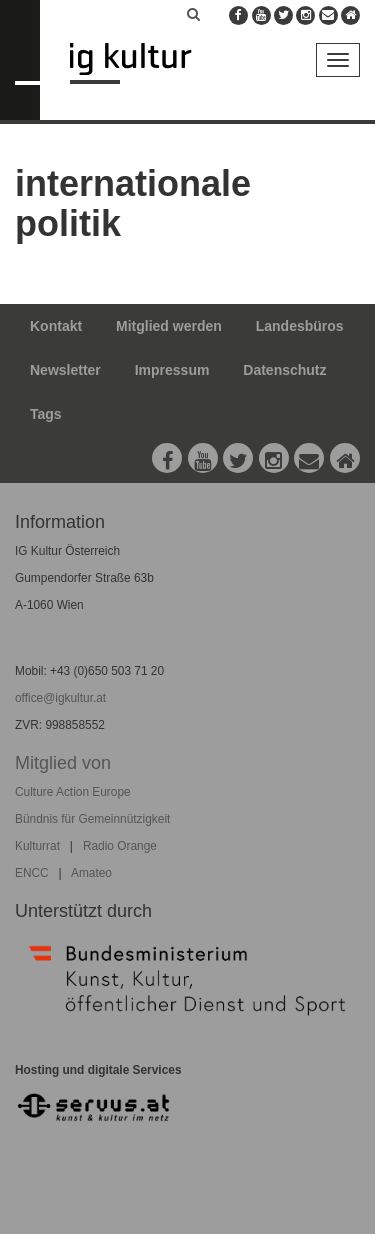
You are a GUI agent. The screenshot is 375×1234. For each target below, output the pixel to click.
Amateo (91, 873)
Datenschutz (284, 370)
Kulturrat (37, 846)
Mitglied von (63, 763)
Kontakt (56, 326)
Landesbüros (300, 326)
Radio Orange (120, 846)
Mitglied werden (169, 326)
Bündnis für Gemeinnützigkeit (92, 819)
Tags (46, 414)
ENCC (32, 873)
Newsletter (65, 370)
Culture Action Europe (73, 792)
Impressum (172, 370)
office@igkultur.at (60, 698)
